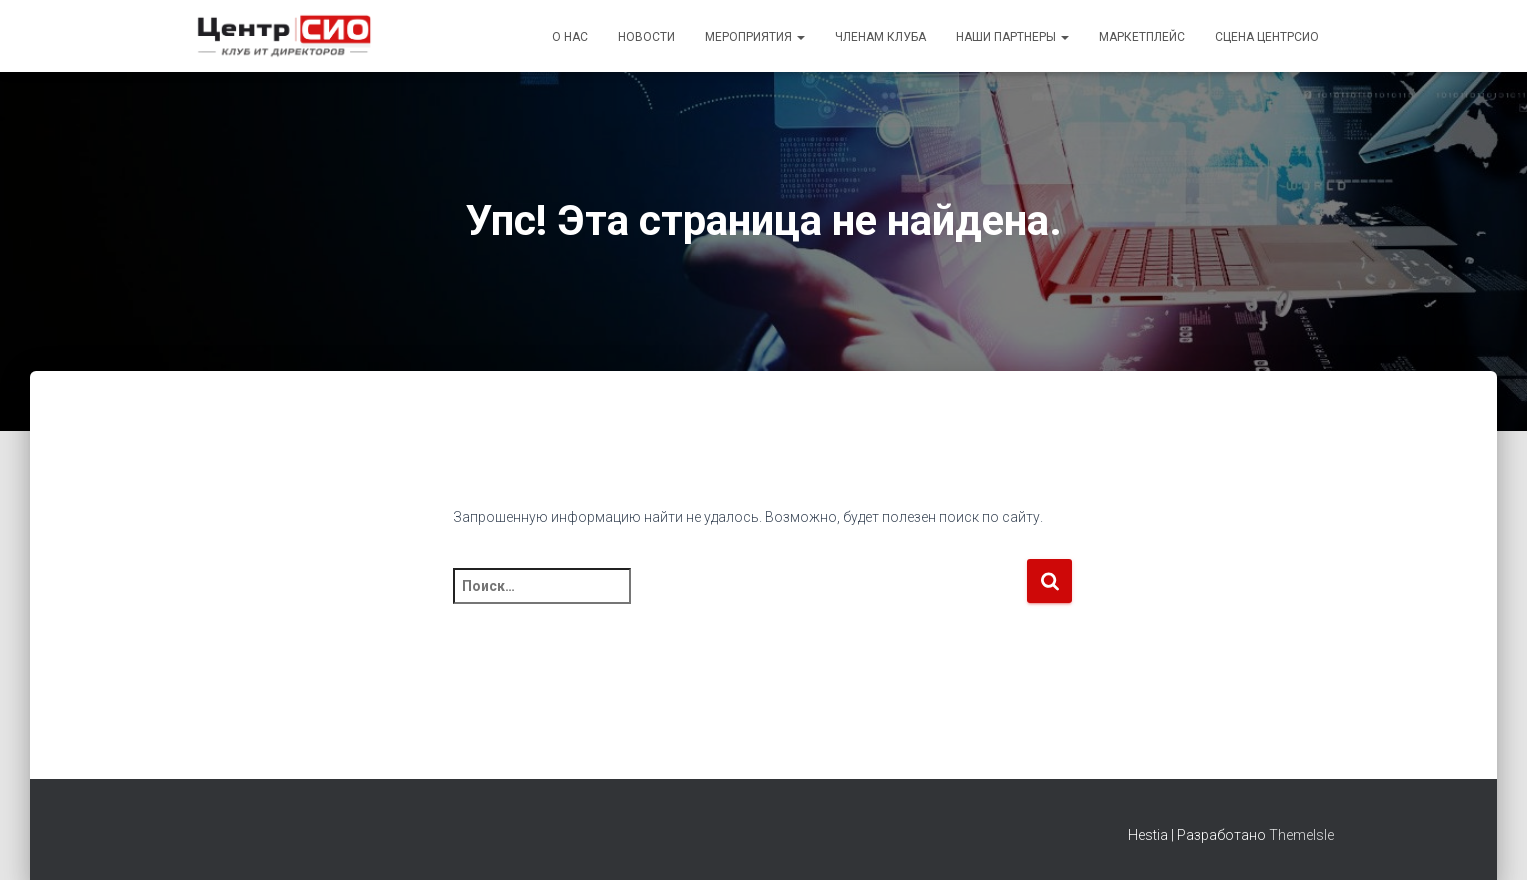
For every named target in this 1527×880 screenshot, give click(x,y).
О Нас (570, 37)
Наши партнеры (1012, 37)
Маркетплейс (1142, 37)
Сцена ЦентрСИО (1267, 37)
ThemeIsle (1301, 835)
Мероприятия (755, 37)
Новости (646, 37)
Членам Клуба (880, 37)
